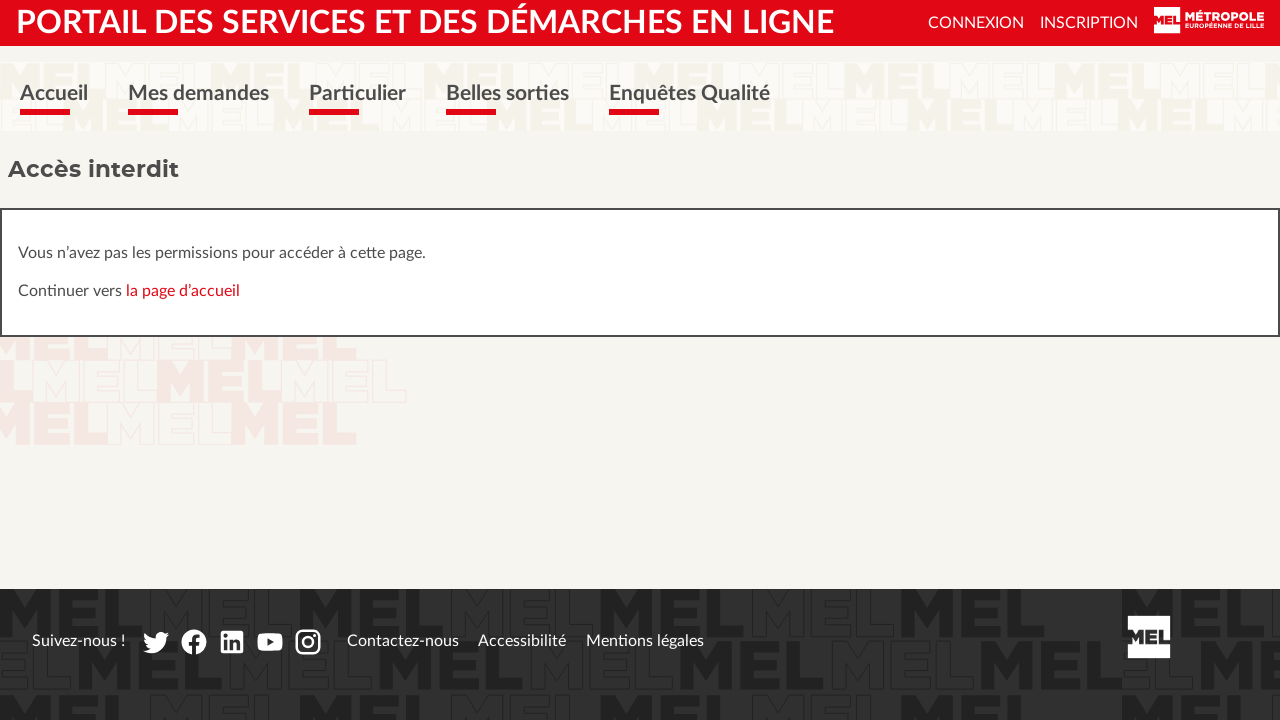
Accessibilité (522, 641)
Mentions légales (645, 641)
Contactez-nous (403, 641)
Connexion (976, 23)
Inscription (1089, 23)
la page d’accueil (183, 291)
